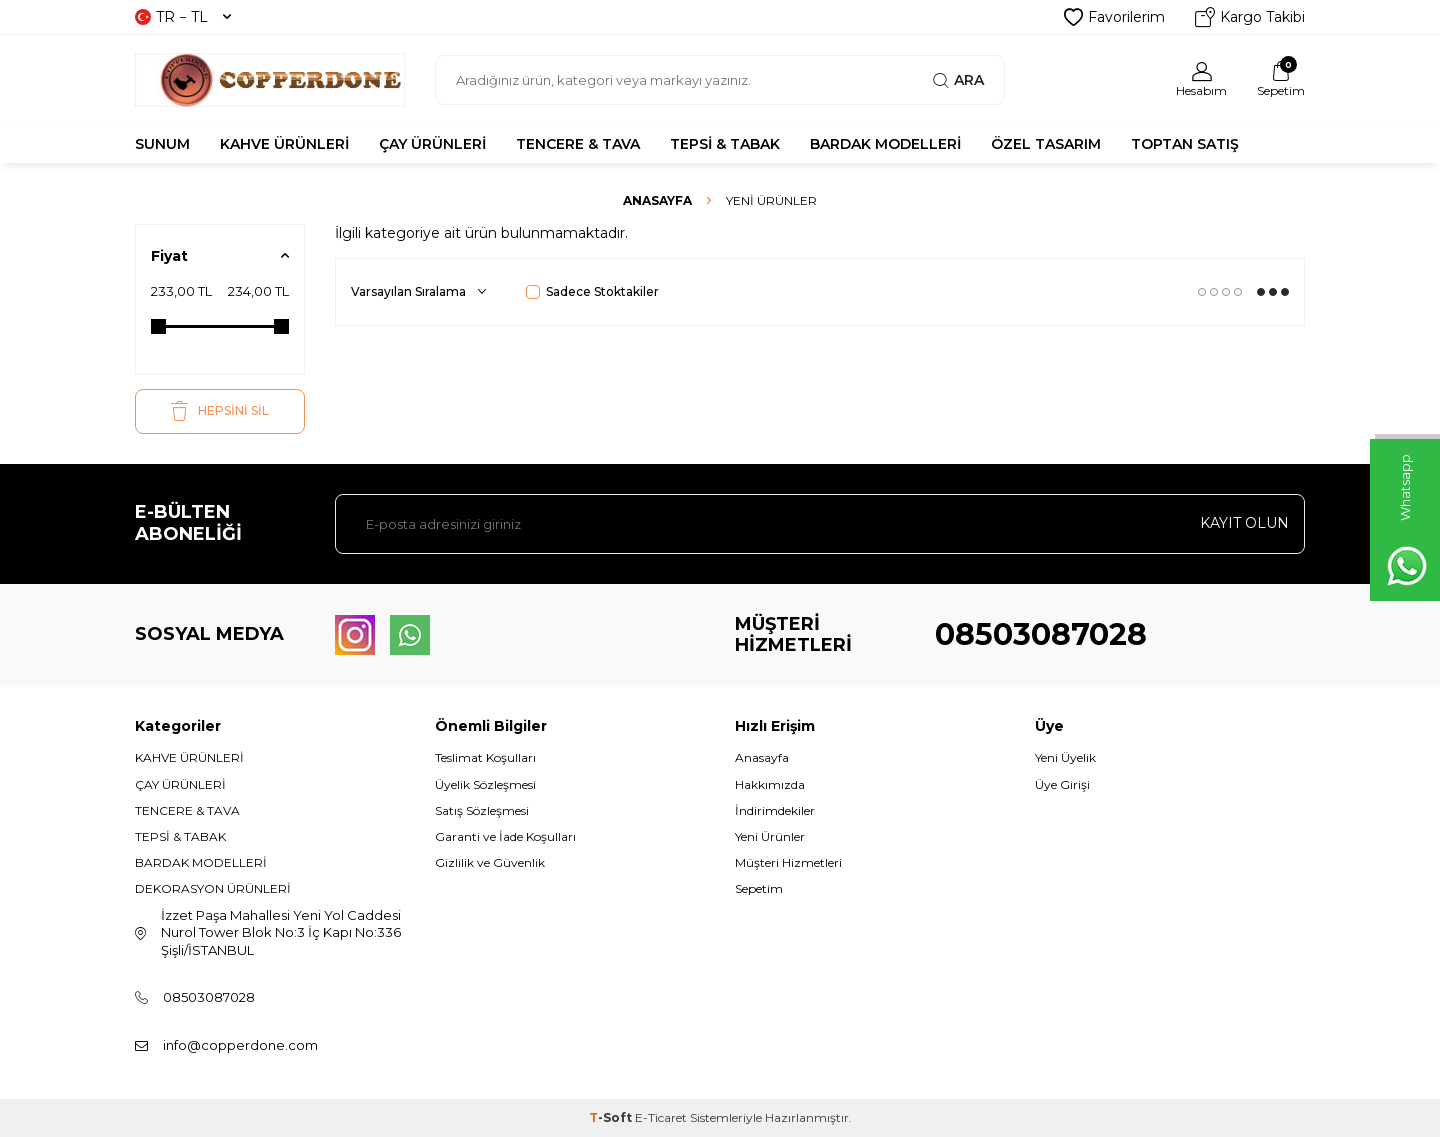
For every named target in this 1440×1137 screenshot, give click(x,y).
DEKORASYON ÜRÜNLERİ (213, 888)
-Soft (612, 1117)
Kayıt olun (1244, 523)
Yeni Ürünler (770, 836)
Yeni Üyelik (1065, 757)
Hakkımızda (770, 784)
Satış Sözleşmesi (482, 810)
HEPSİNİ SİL (220, 411)
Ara (958, 80)
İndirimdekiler (775, 810)
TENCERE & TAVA (578, 144)
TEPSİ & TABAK (725, 144)
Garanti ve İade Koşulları (505, 836)
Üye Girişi (1062, 784)
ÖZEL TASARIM (1046, 144)
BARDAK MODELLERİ (885, 144)
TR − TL (183, 17)
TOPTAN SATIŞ (1185, 144)
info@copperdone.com (240, 1045)
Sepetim (759, 888)
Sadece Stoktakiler (592, 291)
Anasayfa (657, 200)
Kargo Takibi (1250, 17)
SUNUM (162, 144)
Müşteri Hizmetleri (788, 862)
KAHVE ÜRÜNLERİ (284, 144)
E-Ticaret (661, 1117)
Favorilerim (1114, 17)
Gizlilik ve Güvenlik (490, 862)
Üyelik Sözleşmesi (485, 784)
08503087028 (1041, 634)
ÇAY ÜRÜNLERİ (432, 144)
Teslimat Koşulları (485, 757)
